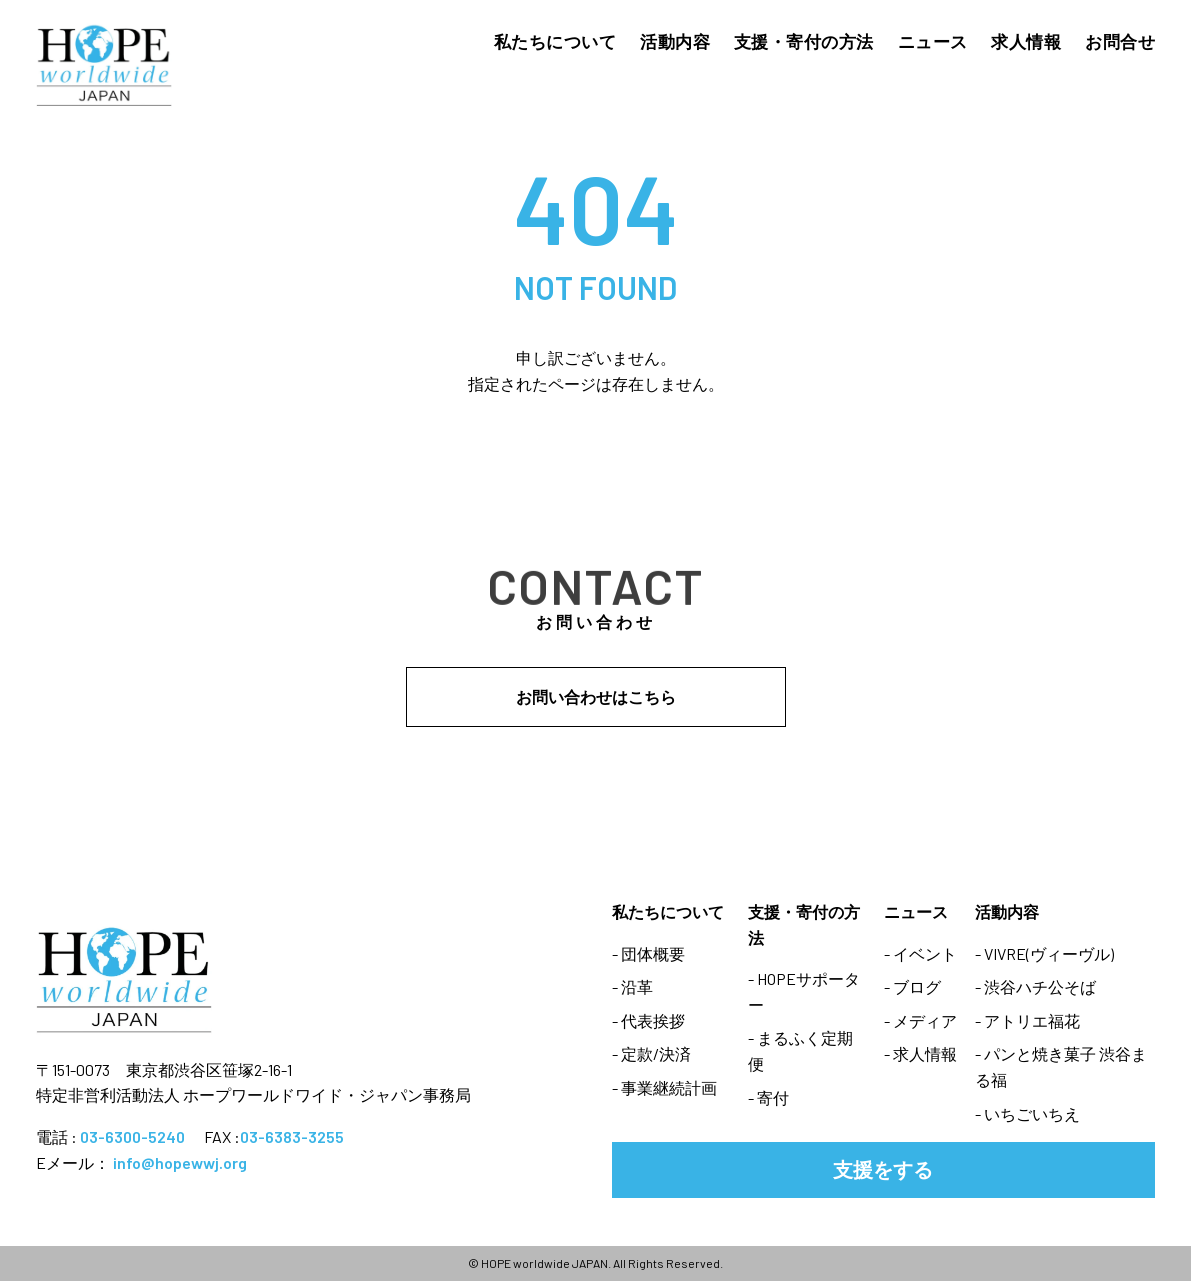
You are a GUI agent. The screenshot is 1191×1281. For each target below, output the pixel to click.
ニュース (933, 41)
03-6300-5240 (132, 1136)
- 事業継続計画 (664, 1087)
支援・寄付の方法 (804, 41)
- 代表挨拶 (648, 1020)
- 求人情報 (920, 1053)
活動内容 (675, 41)
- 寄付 (768, 1097)
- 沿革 (632, 986)
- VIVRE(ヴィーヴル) (1044, 953)
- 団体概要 (648, 953)
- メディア (920, 1020)
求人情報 (1026, 41)
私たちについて (555, 41)
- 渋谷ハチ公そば (1035, 986)
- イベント (920, 953)
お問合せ (1120, 41)
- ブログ (912, 986)
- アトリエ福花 (1027, 1020)
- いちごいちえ (1027, 1113)
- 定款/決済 (651, 1053)
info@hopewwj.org (180, 1162)
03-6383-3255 (292, 1136)
